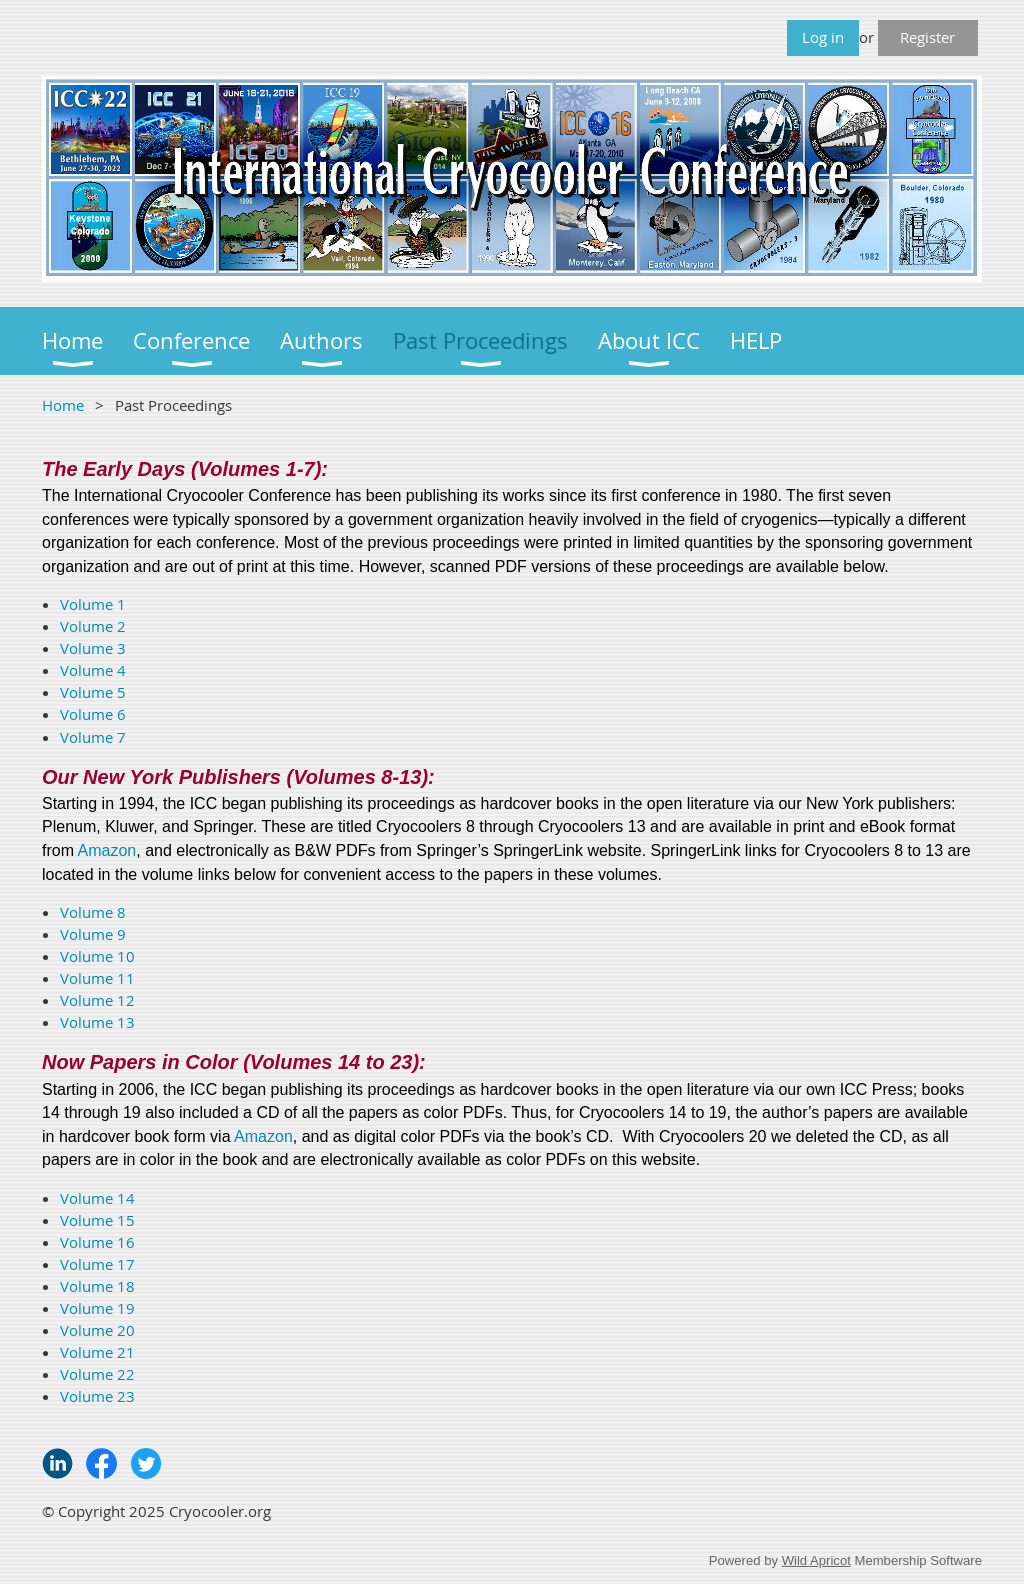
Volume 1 (93, 604)
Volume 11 (97, 978)
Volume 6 (93, 714)
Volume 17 (97, 1264)
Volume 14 (97, 1198)
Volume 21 (97, 1352)
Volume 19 (97, 1308)
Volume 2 (93, 626)
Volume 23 (97, 1396)
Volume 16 (97, 1242)
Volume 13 (97, 1022)
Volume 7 (93, 737)
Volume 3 (93, 648)
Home (63, 405)
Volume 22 (97, 1374)
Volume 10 (97, 956)
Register (927, 37)
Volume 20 (97, 1330)
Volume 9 (93, 934)
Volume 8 (93, 912)
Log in (823, 37)
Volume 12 (97, 1000)
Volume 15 (97, 1220)
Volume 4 (93, 670)
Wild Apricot (816, 1560)
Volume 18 (97, 1286)
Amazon (107, 850)
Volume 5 (93, 692)
